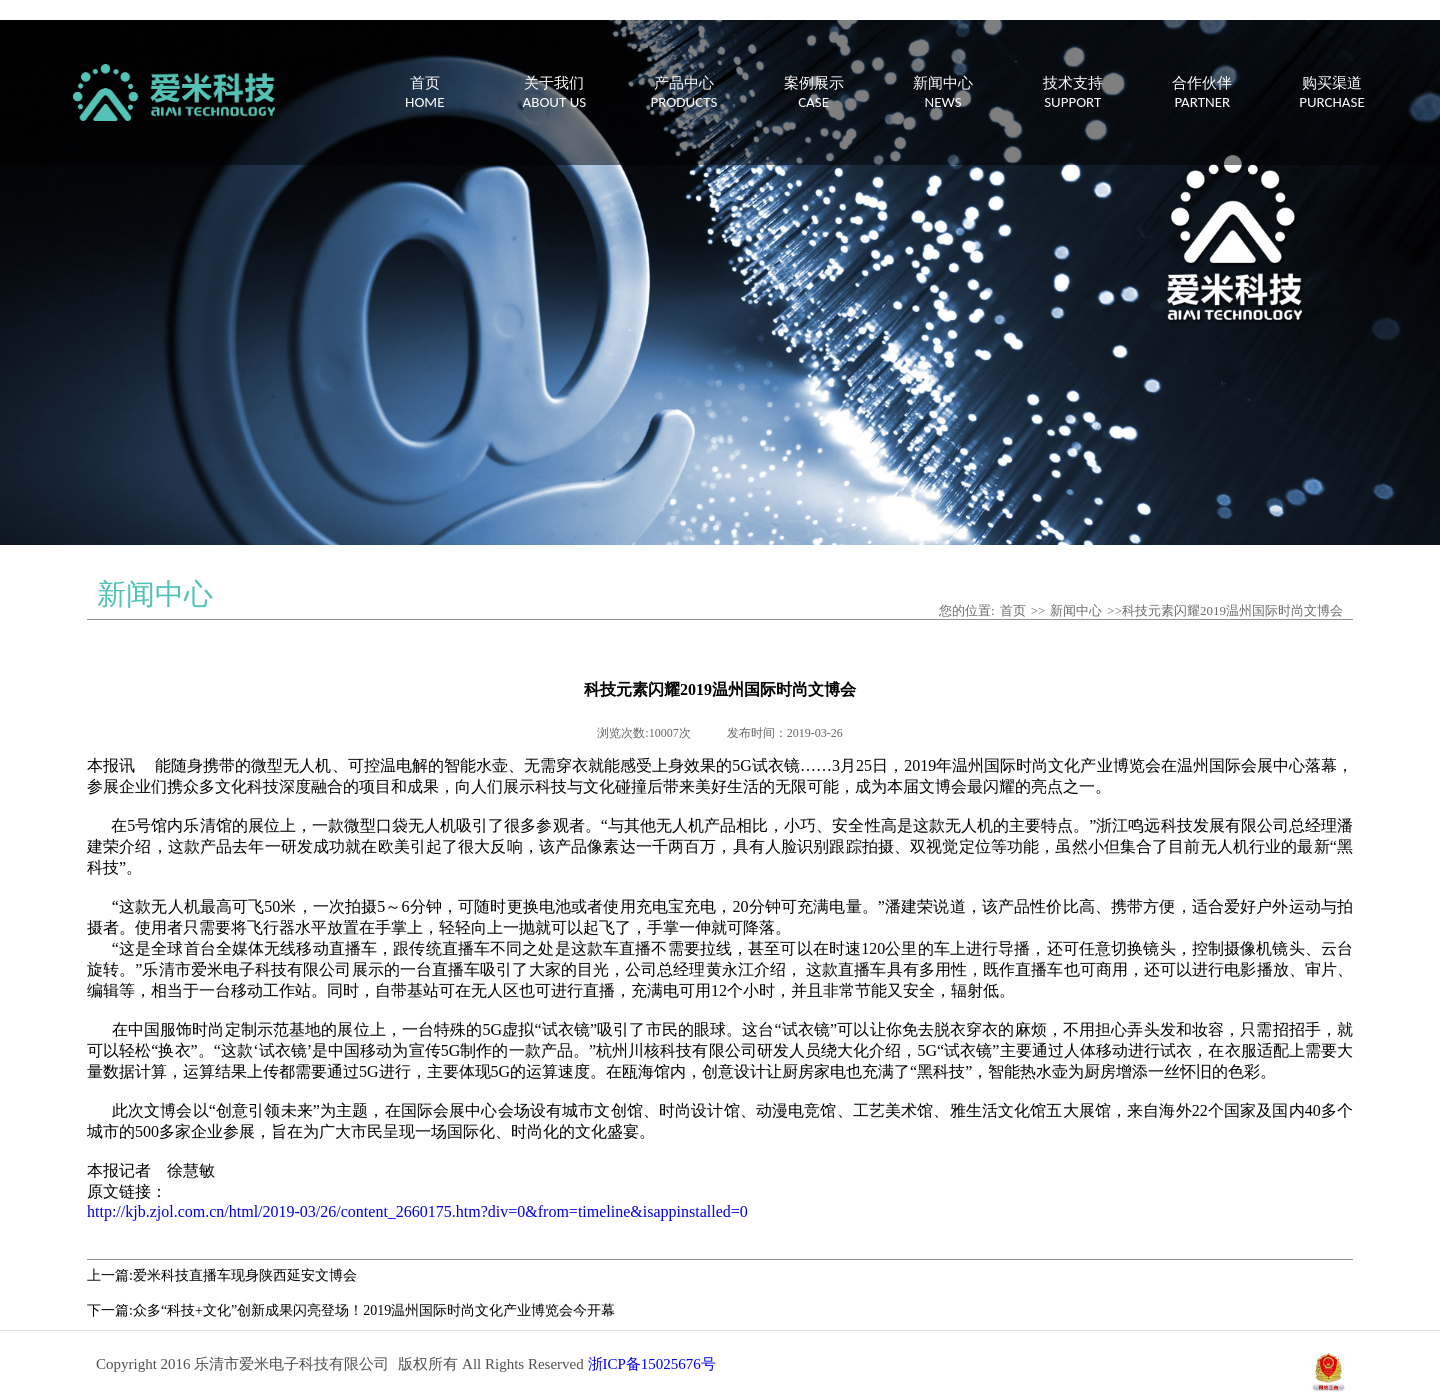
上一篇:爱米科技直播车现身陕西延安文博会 (222, 1275)
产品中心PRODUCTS (684, 92)
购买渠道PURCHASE (1332, 92)
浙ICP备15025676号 (652, 1364)
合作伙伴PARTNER (1202, 92)
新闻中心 (1076, 610)
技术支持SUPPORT (1073, 92)
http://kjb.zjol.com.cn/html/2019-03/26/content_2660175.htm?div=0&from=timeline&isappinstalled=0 (417, 1211)
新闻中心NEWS (943, 92)
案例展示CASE (814, 92)
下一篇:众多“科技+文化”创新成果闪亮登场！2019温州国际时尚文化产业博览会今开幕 (351, 1310)
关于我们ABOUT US (555, 92)
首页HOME (424, 92)
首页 (1013, 610)
